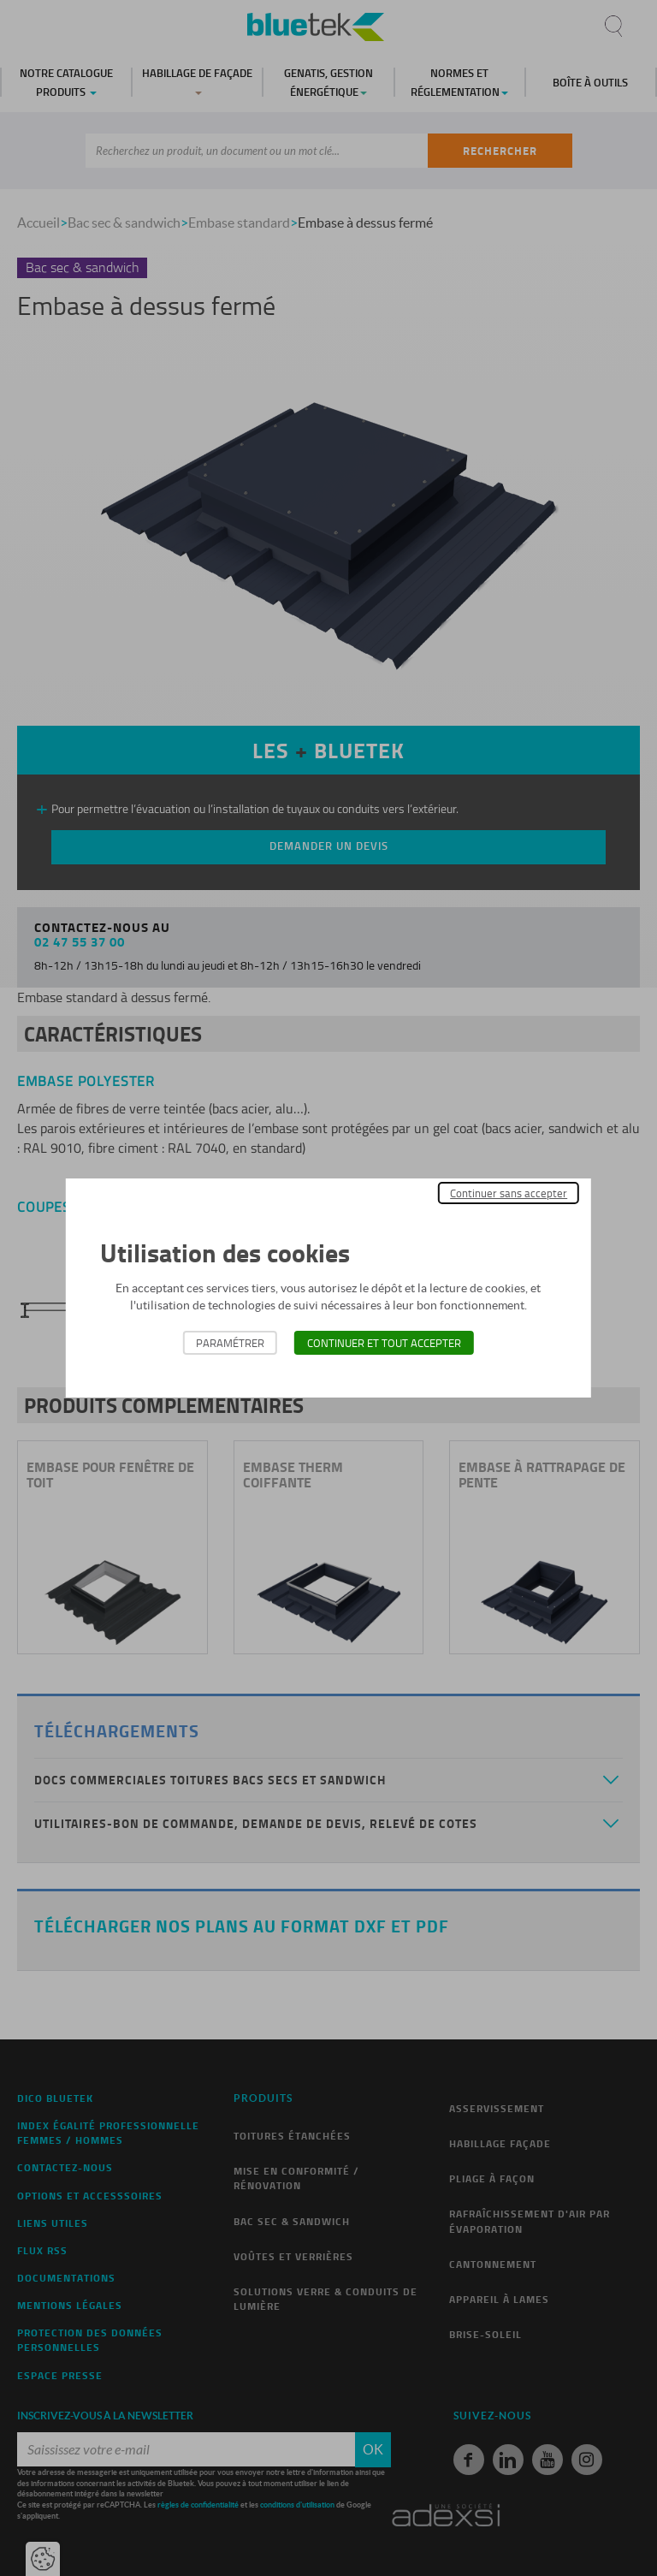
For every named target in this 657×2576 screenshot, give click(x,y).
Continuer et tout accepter (384, 1342)
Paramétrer (230, 1342)
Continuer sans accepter (508, 1193)
